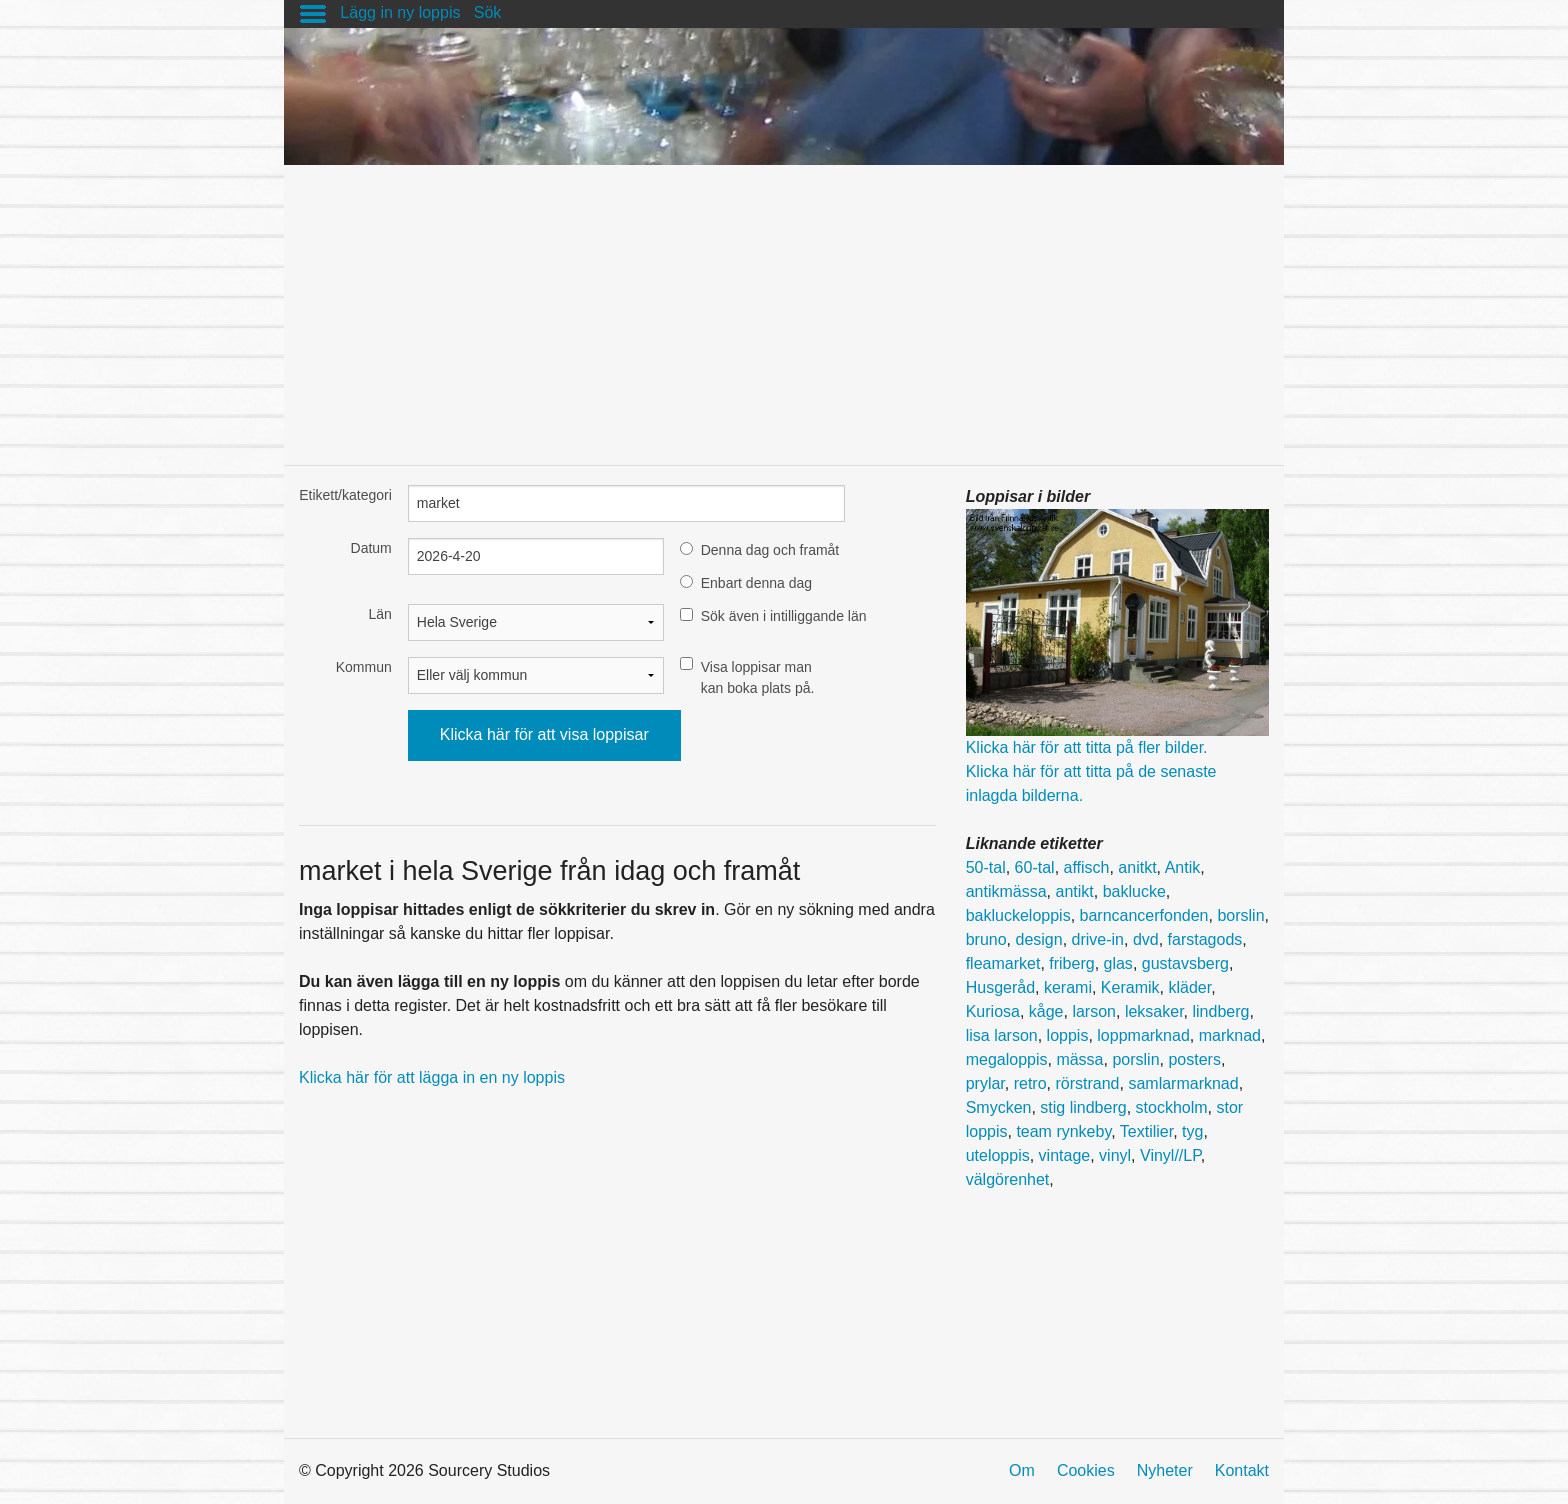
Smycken (999, 1107)
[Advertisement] (784, 305)
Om (1022, 1470)
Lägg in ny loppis (400, 12)
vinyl (1115, 1155)
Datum (371, 548)
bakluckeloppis (1018, 915)
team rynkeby (1063, 1131)
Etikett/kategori (345, 495)
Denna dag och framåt (770, 550)
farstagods (1205, 939)
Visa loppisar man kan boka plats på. (758, 677)
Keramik (1130, 987)
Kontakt (1242, 1470)
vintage (1065, 1155)
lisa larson (1002, 1035)
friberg (1071, 963)
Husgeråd (1000, 987)
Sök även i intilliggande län (784, 616)
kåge (1046, 1011)
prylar (985, 1083)
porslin (1135, 1059)
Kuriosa (993, 1011)
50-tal (986, 867)
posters (1194, 1059)
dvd (1146, 939)
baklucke (1134, 891)
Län (379, 614)
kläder (1189, 987)
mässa (1079, 1059)
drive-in (1098, 939)
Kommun (364, 667)
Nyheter (1165, 1470)
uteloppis (998, 1155)
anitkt (1137, 867)
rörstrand (1087, 1083)
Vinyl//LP (1170, 1155)
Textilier (1146, 1131)
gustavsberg (1185, 963)
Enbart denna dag (756, 583)
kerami (1068, 987)
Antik (1183, 867)
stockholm (1172, 1107)
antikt (1074, 891)
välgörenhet (1008, 1179)
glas (1118, 963)
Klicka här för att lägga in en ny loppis (432, 1077)
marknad (1230, 1035)
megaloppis (1007, 1059)
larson (1094, 1011)
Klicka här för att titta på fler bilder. (1087, 747)
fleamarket (1003, 963)
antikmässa (1006, 891)
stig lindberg (1083, 1107)
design (1038, 939)
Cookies (1086, 1470)
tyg (1192, 1131)
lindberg (1220, 1011)
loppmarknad (1143, 1035)
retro (1030, 1083)
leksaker (1154, 1011)
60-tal (1035, 867)
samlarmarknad (1183, 1083)
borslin (1240, 915)
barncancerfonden (1144, 915)
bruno (986, 939)
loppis (1068, 1035)
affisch (1087, 867)
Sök (488, 12)
